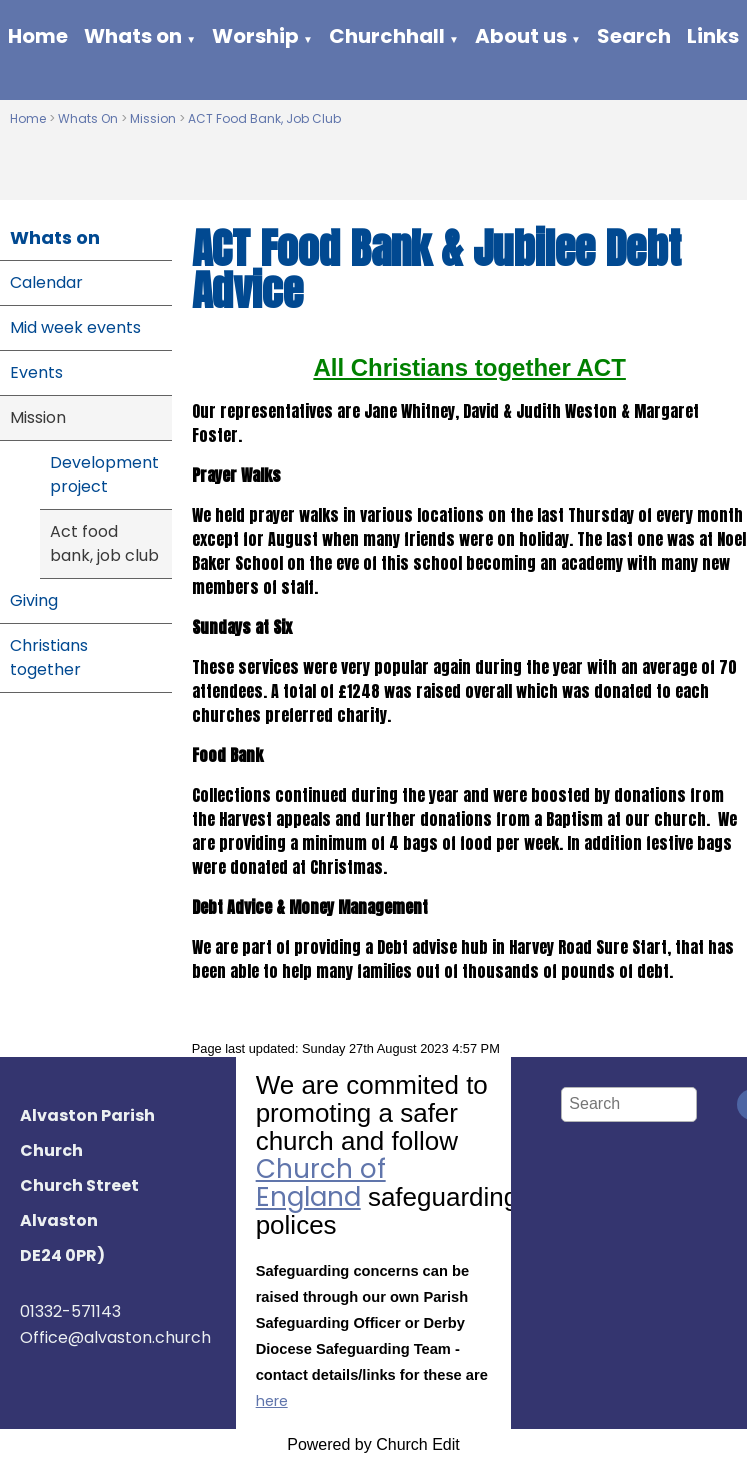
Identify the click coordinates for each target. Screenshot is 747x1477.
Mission (154, 118)
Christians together (49, 657)
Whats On (88, 118)
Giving (34, 600)
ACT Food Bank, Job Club (264, 118)
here (272, 1401)
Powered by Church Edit (373, 1444)
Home (38, 36)
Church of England (321, 1183)
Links (713, 36)
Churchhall (387, 36)
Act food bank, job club (104, 543)
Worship (255, 36)
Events (36, 372)
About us (521, 36)
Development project (104, 474)
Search (634, 36)
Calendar (46, 282)
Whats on (133, 36)
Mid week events (75, 327)
